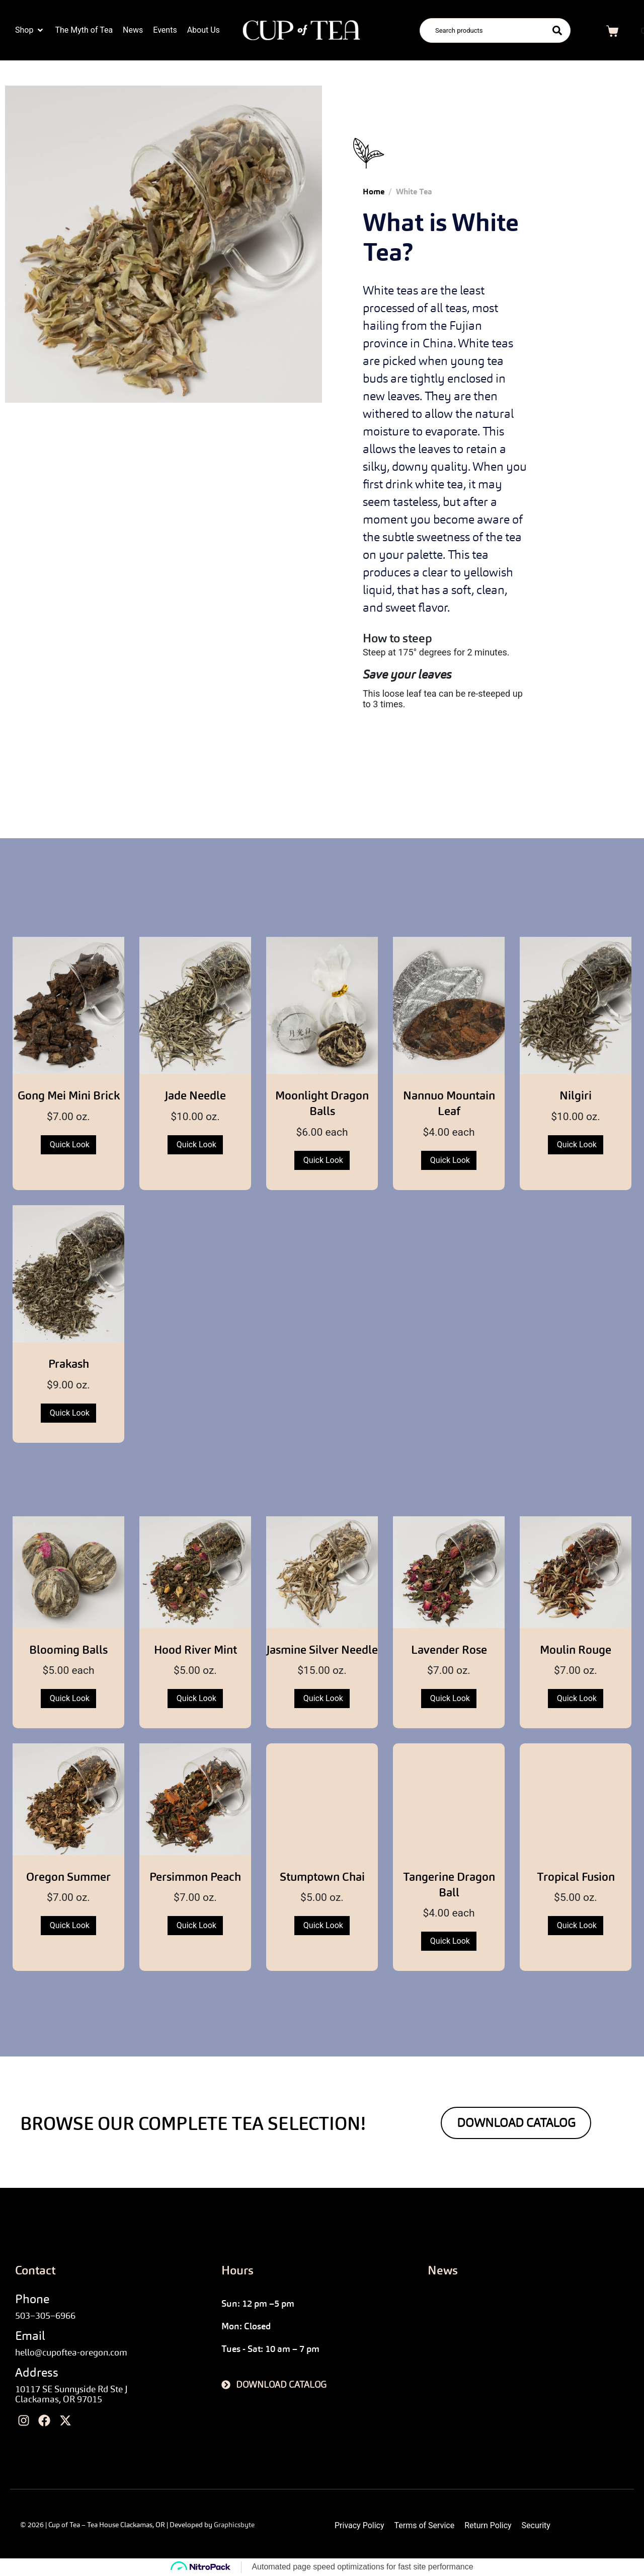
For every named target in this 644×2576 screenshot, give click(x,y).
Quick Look (70, 1144)
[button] (30, 30)
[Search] (557, 30)
